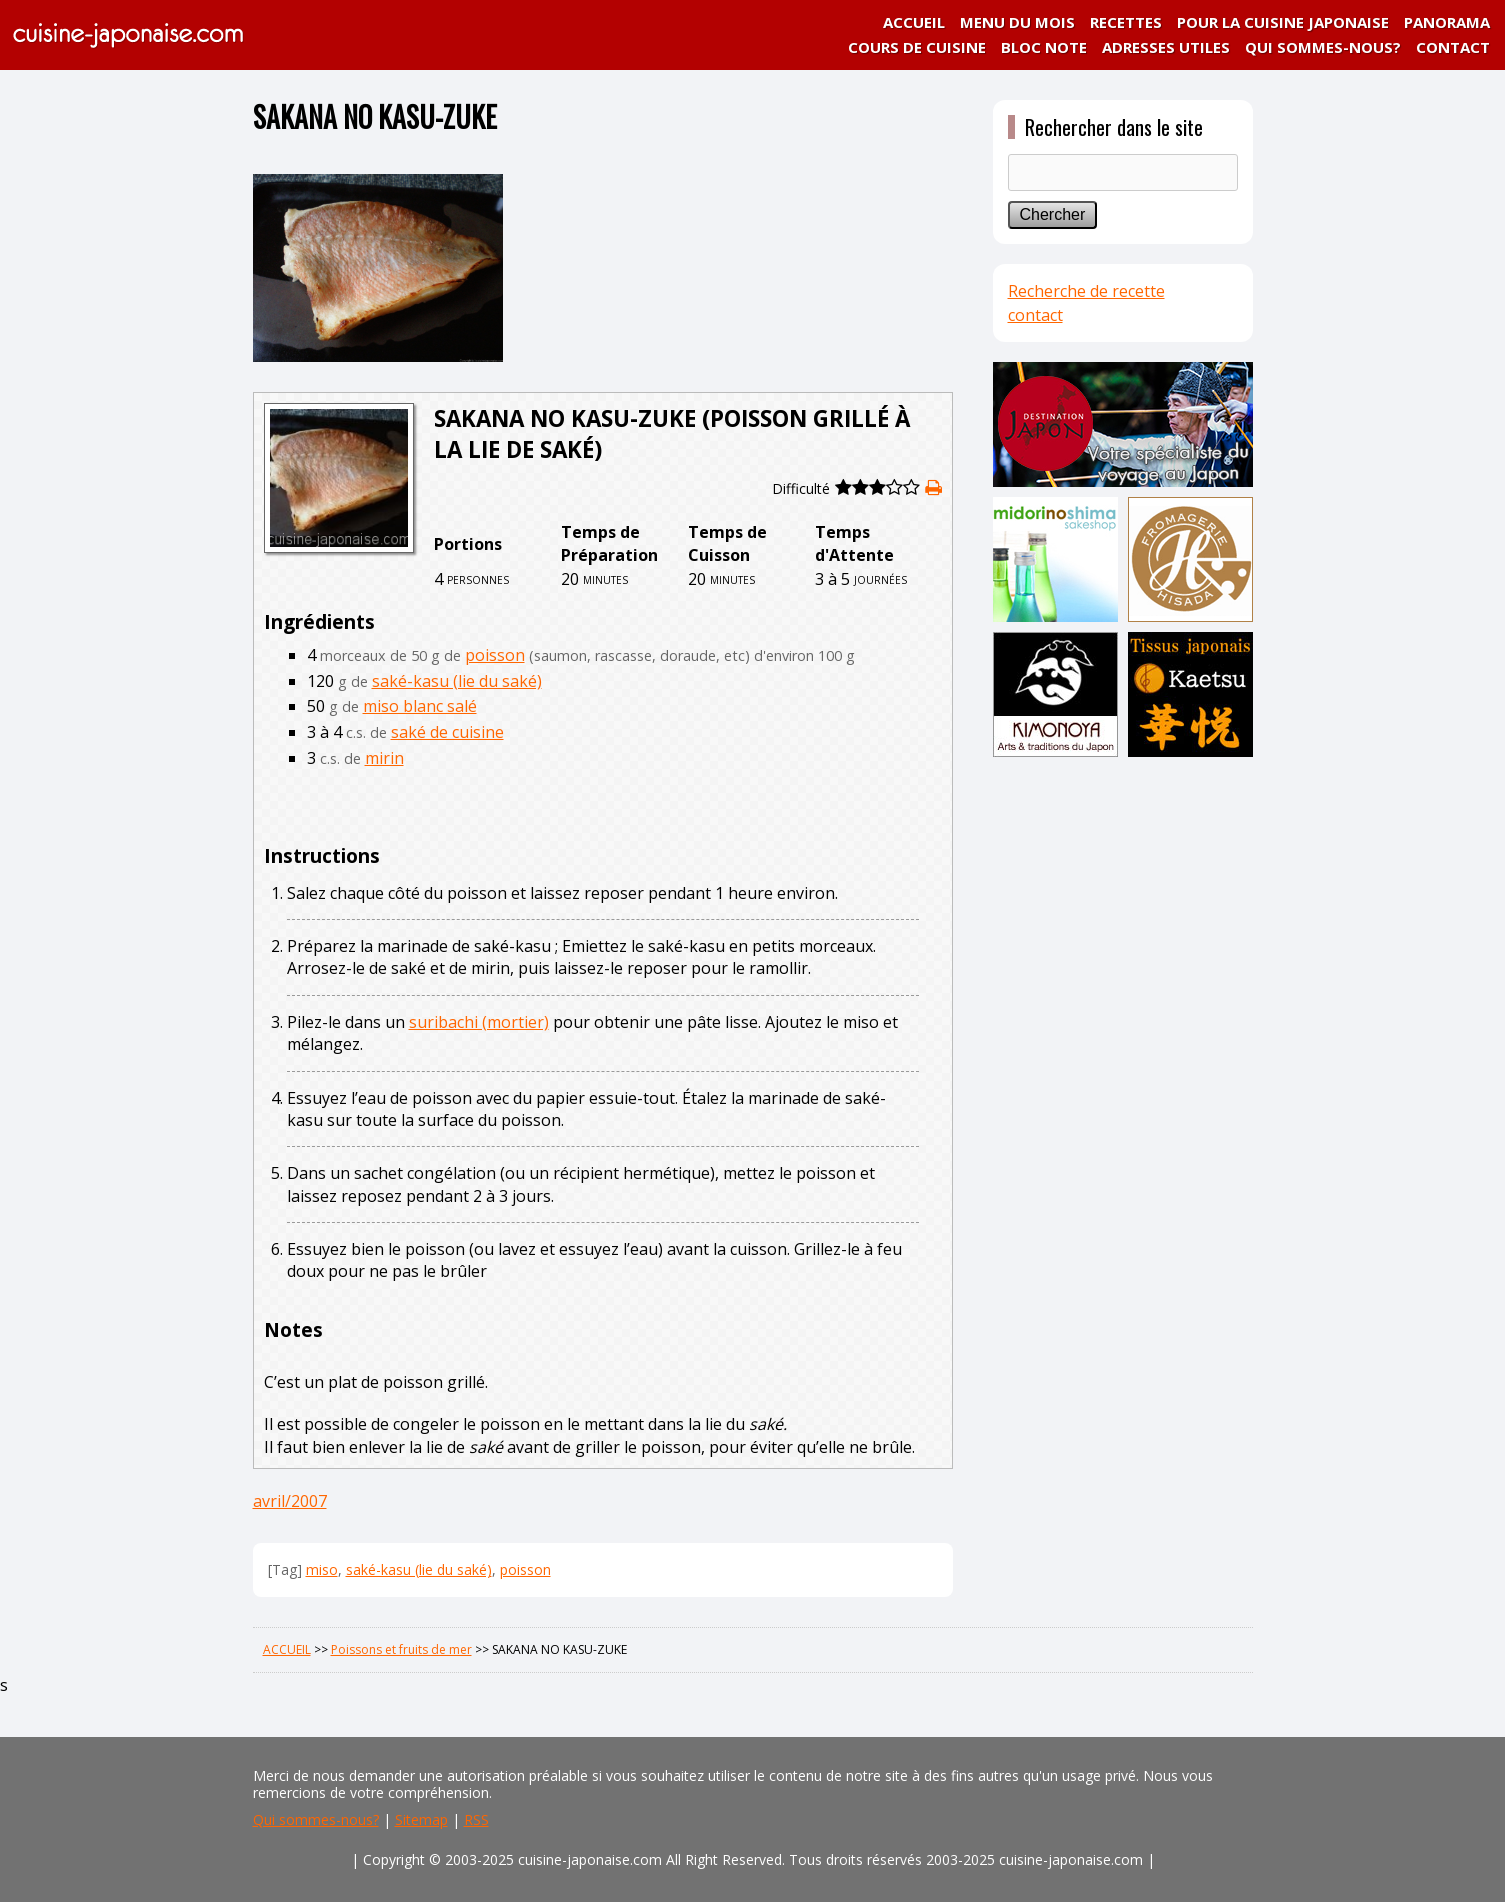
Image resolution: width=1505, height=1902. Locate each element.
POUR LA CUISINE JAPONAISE (1283, 22)
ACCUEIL (914, 22)
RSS (476, 1819)
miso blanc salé (420, 706)
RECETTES (1126, 22)
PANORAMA (1447, 22)
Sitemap (421, 1819)
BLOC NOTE (1044, 47)
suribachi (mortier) (479, 1022)
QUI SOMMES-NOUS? (1323, 47)
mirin (384, 758)
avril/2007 (290, 1501)
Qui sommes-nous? (316, 1819)
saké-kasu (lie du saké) (457, 681)
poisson (495, 655)
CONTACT (1453, 47)
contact (1035, 315)
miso (322, 1569)
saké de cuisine (447, 732)
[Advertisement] (1123, 1077)
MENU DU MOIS (1017, 22)
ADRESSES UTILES (1166, 47)
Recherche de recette (1086, 291)
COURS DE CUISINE (917, 47)
